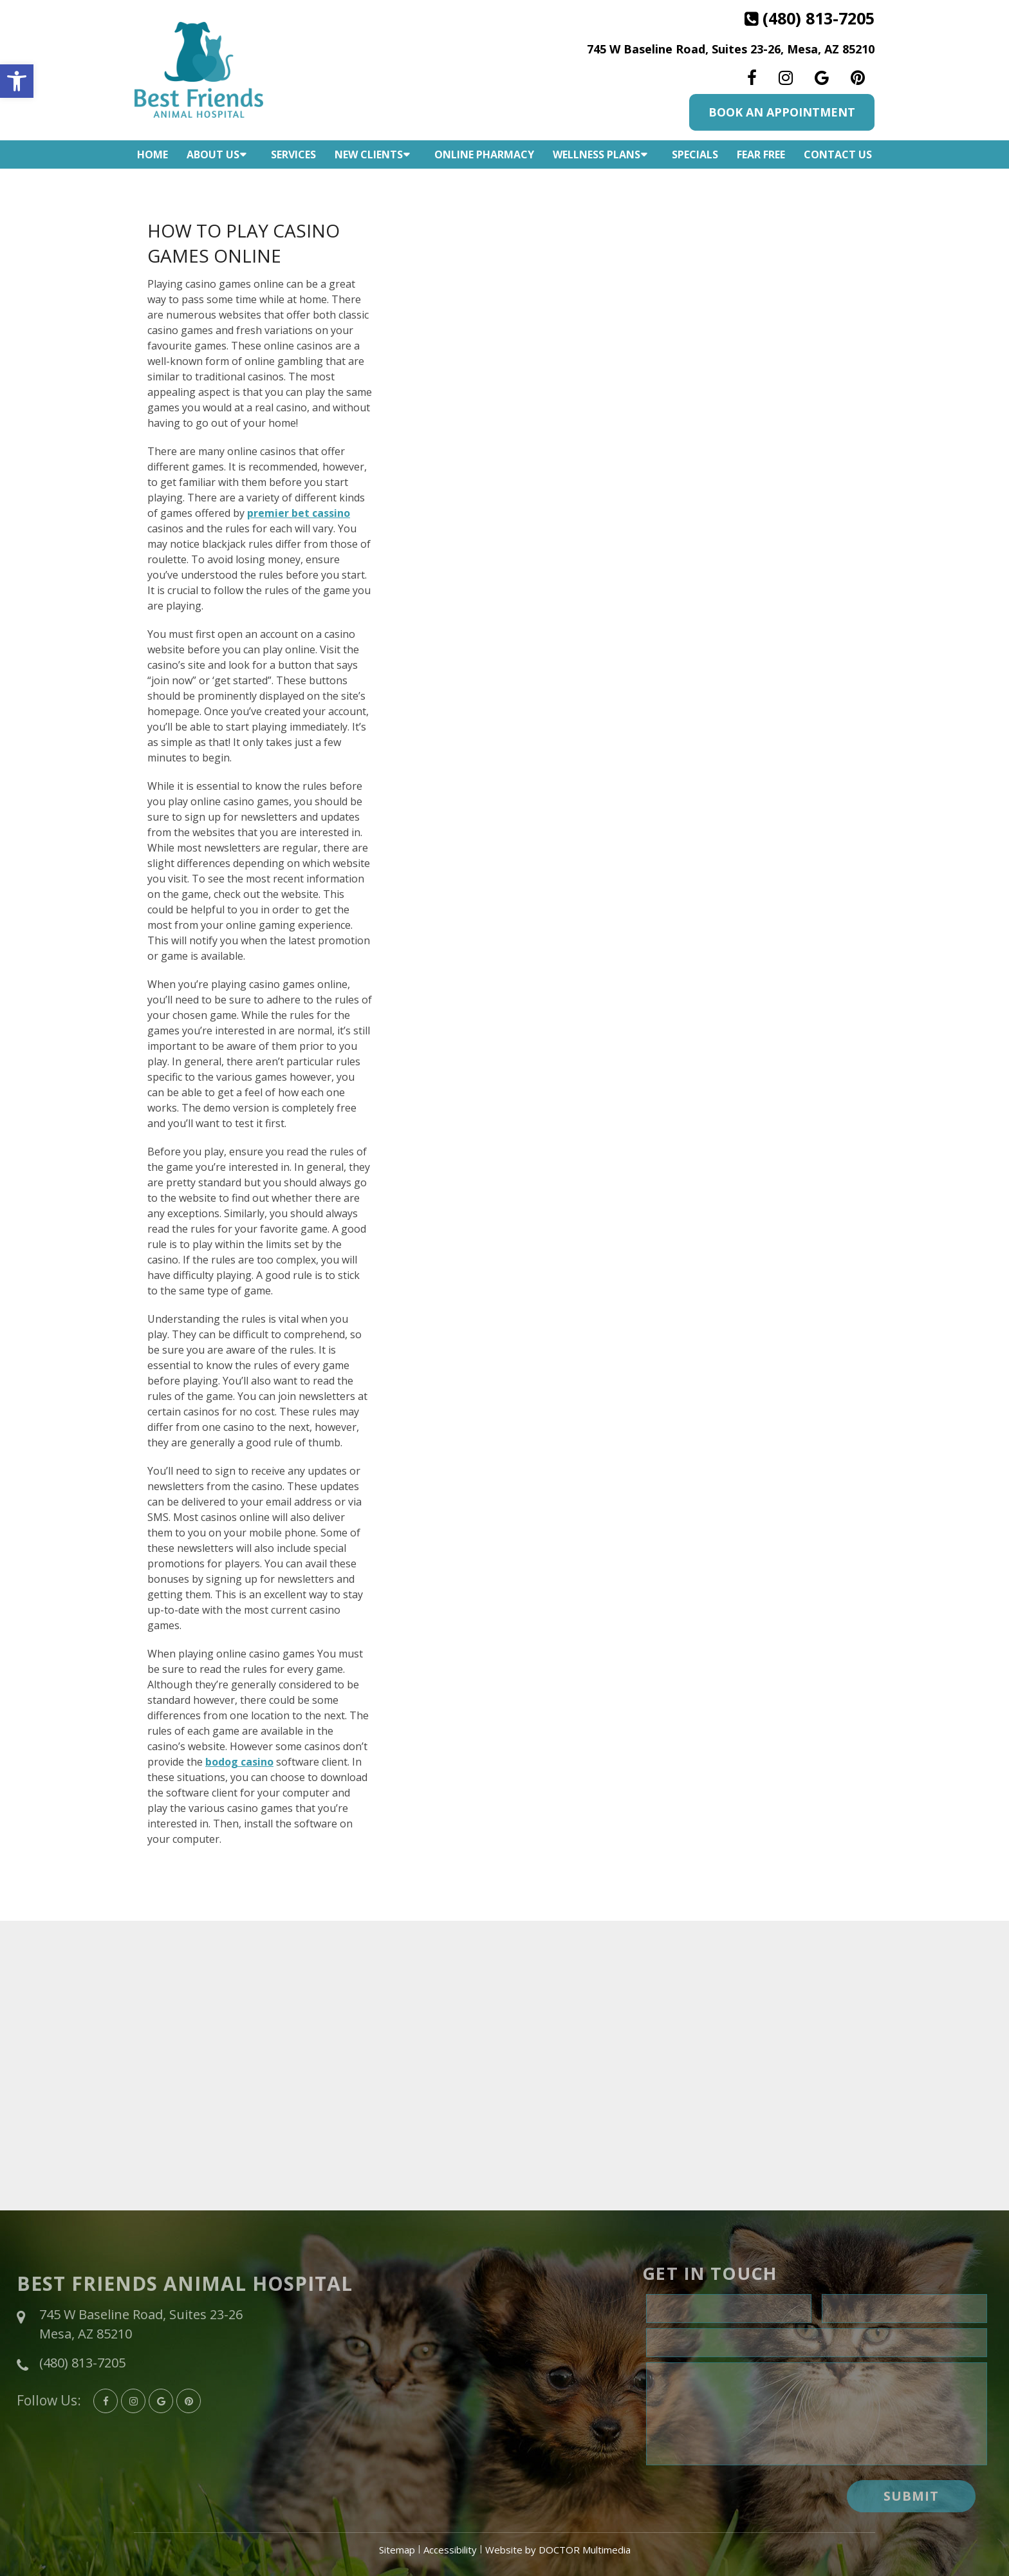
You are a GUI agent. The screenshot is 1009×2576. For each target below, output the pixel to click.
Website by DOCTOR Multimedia (558, 2549)
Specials (695, 154)
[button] (16, 81)
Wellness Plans (596, 154)
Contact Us (838, 154)
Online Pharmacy (484, 154)
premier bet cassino (298, 513)
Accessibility (450, 2549)
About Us (213, 154)
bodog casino (239, 1762)
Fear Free (761, 154)
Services (293, 154)
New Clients (369, 154)
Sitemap (397, 2549)
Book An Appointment (781, 112)
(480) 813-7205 (819, 18)
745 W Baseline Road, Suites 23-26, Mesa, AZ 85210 (731, 49)
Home (152, 154)
